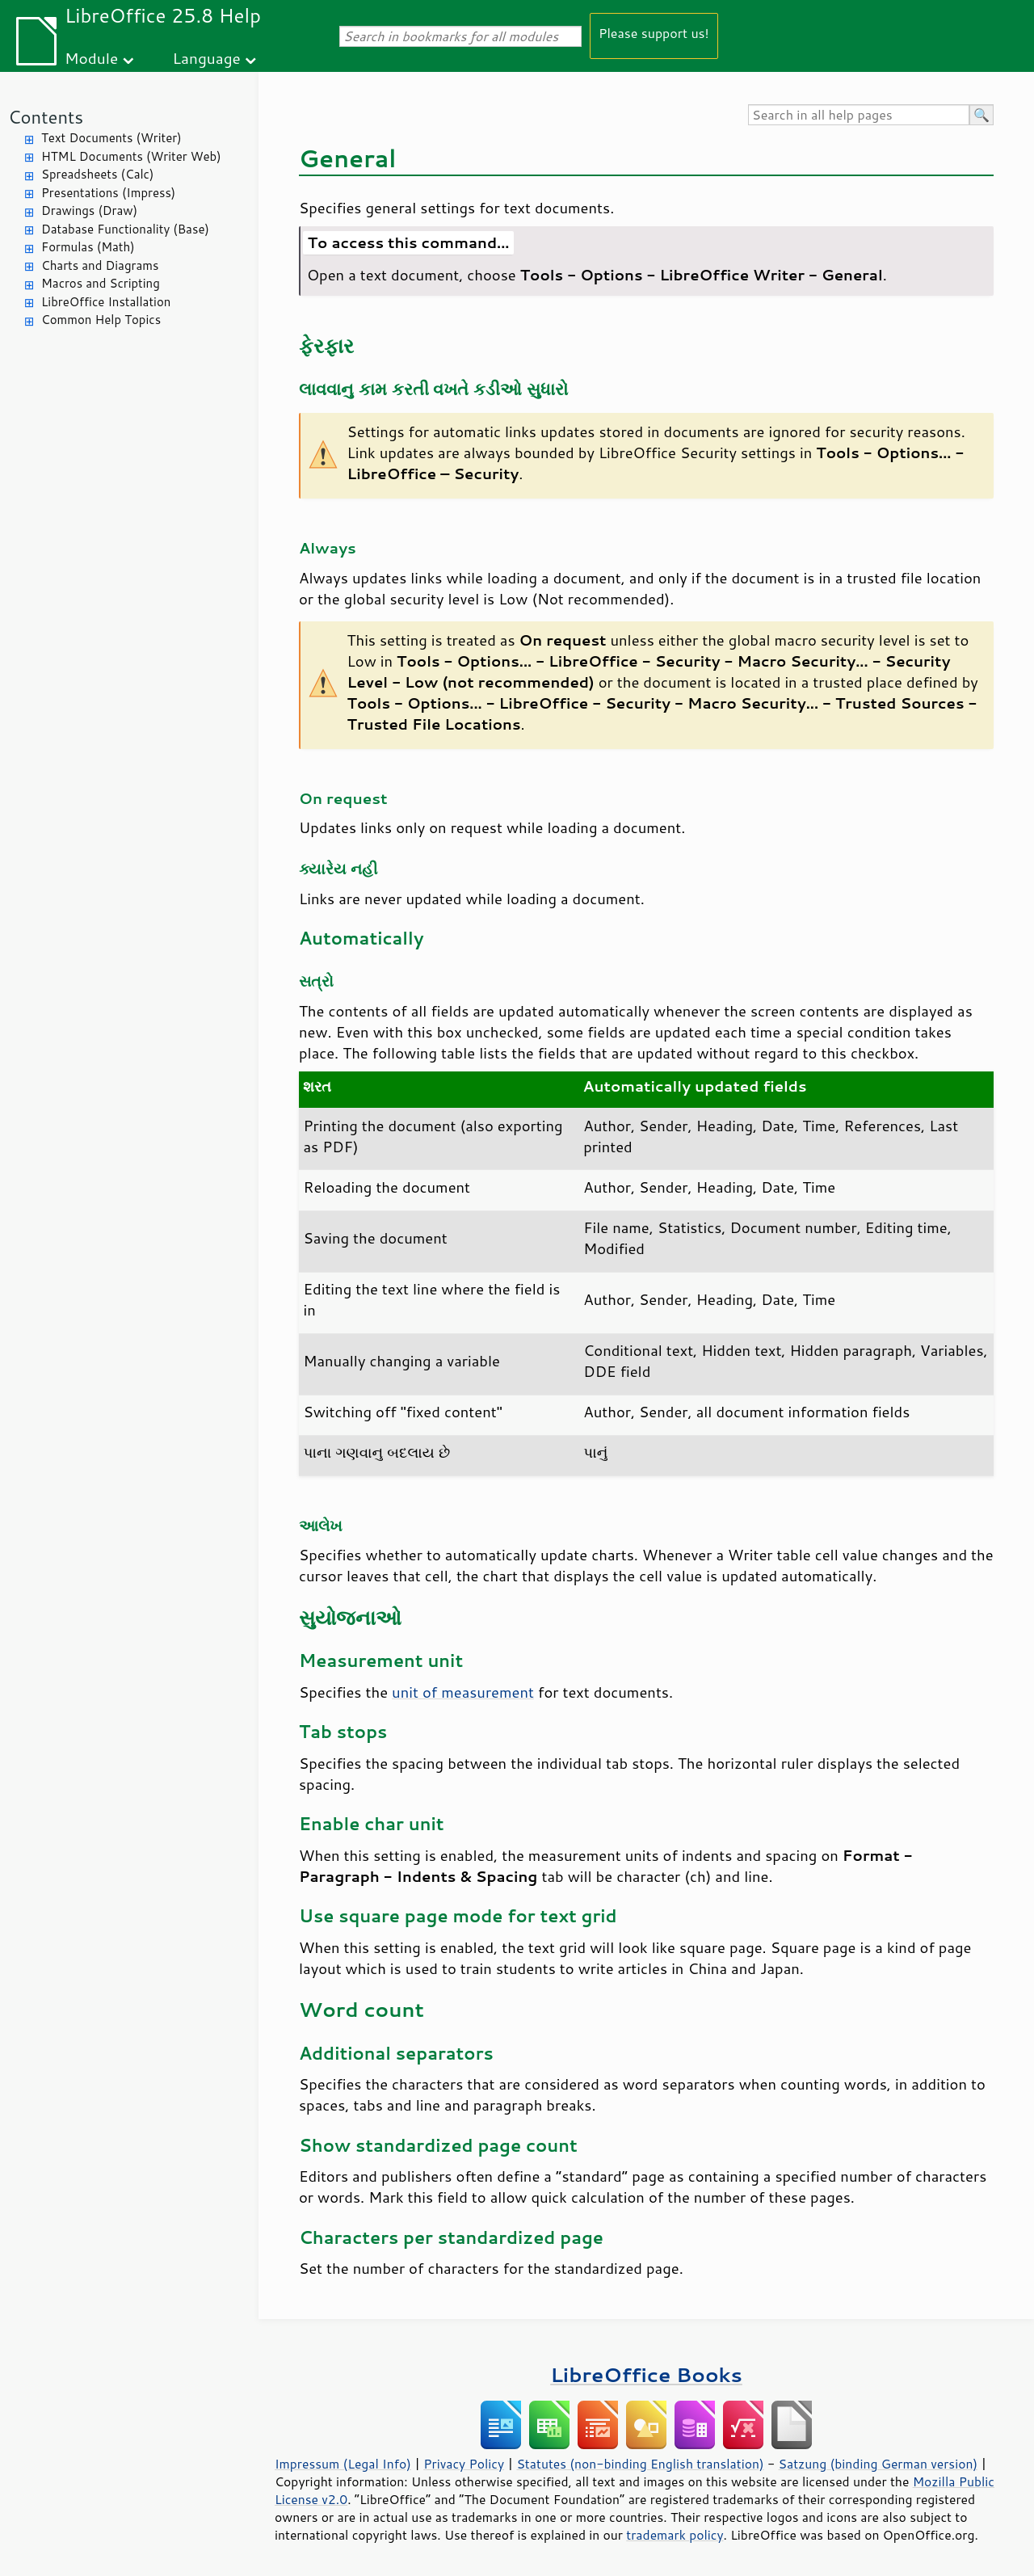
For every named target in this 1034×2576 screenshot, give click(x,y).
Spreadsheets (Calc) (97, 174)
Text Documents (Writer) (111, 137)
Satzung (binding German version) (878, 2464)
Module (91, 58)
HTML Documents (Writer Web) (131, 156)
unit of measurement (463, 1692)
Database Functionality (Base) (125, 229)
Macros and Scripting (100, 283)
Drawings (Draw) (89, 210)
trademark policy (674, 2535)
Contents (45, 116)
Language (207, 58)
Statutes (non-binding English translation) (639, 2464)
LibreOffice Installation (105, 301)
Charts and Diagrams (99, 265)
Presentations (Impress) (108, 192)
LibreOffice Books (646, 2374)
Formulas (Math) (88, 246)
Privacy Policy (463, 2464)
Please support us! (654, 32)
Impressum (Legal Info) (343, 2464)
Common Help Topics (101, 319)
